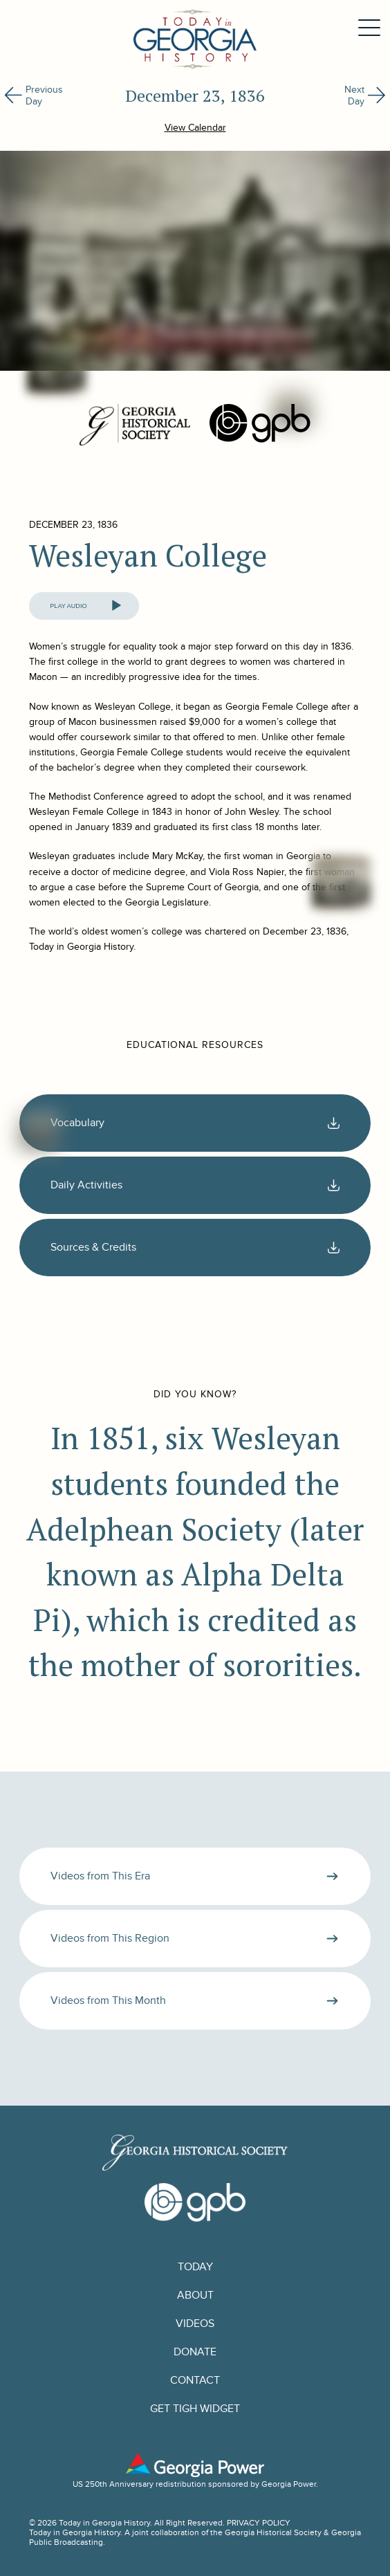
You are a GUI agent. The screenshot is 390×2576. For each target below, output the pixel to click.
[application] (84, 606)
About (195, 2295)
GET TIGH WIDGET (195, 2409)
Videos (195, 2323)
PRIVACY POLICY (258, 2523)
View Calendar (195, 128)
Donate (195, 2352)
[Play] (116, 606)
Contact (195, 2380)
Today (195, 2267)
